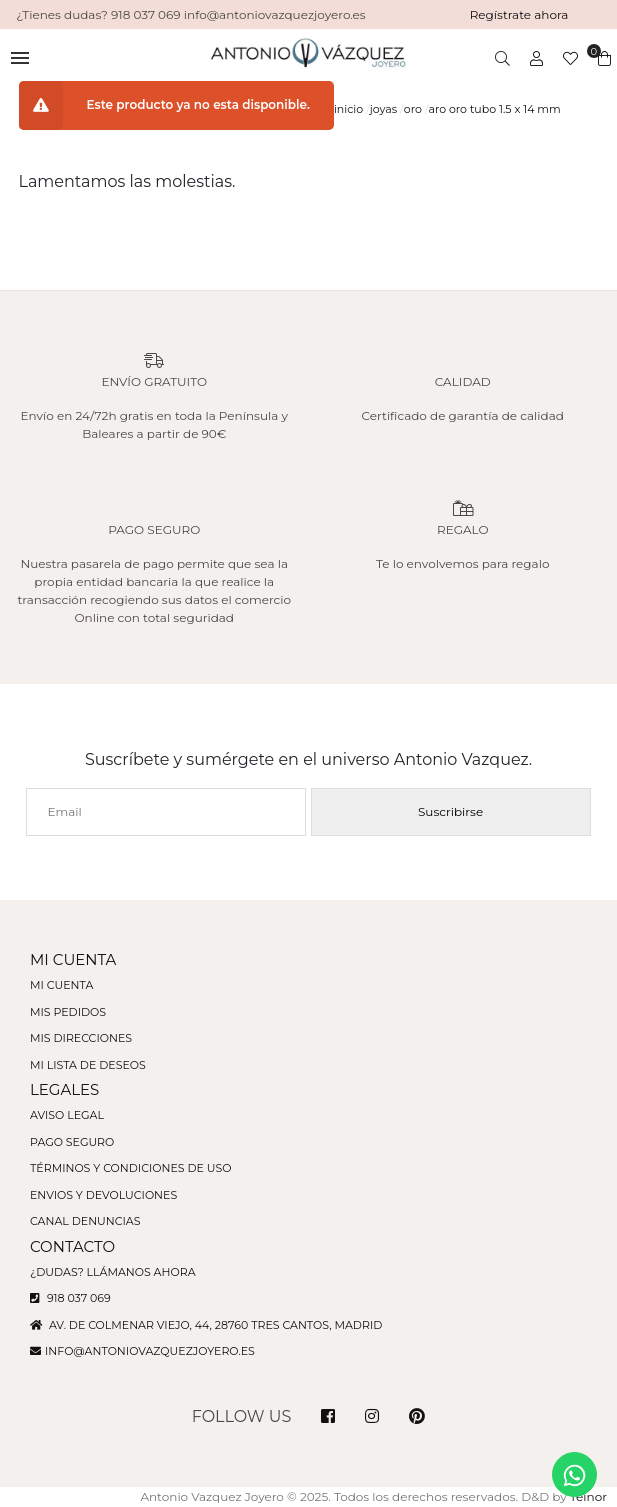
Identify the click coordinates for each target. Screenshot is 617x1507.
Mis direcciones (81, 1038)
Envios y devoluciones (103, 1195)
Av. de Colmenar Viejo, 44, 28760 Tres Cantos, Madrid (206, 1325)
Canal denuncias (85, 1221)
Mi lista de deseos (88, 1065)
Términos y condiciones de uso (130, 1168)
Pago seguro (72, 1142)
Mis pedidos (68, 1012)
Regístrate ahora (519, 14)
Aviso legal (67, 1115)
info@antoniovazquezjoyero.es (150, 1351)
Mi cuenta (61, 985)
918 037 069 (70, 1298)
